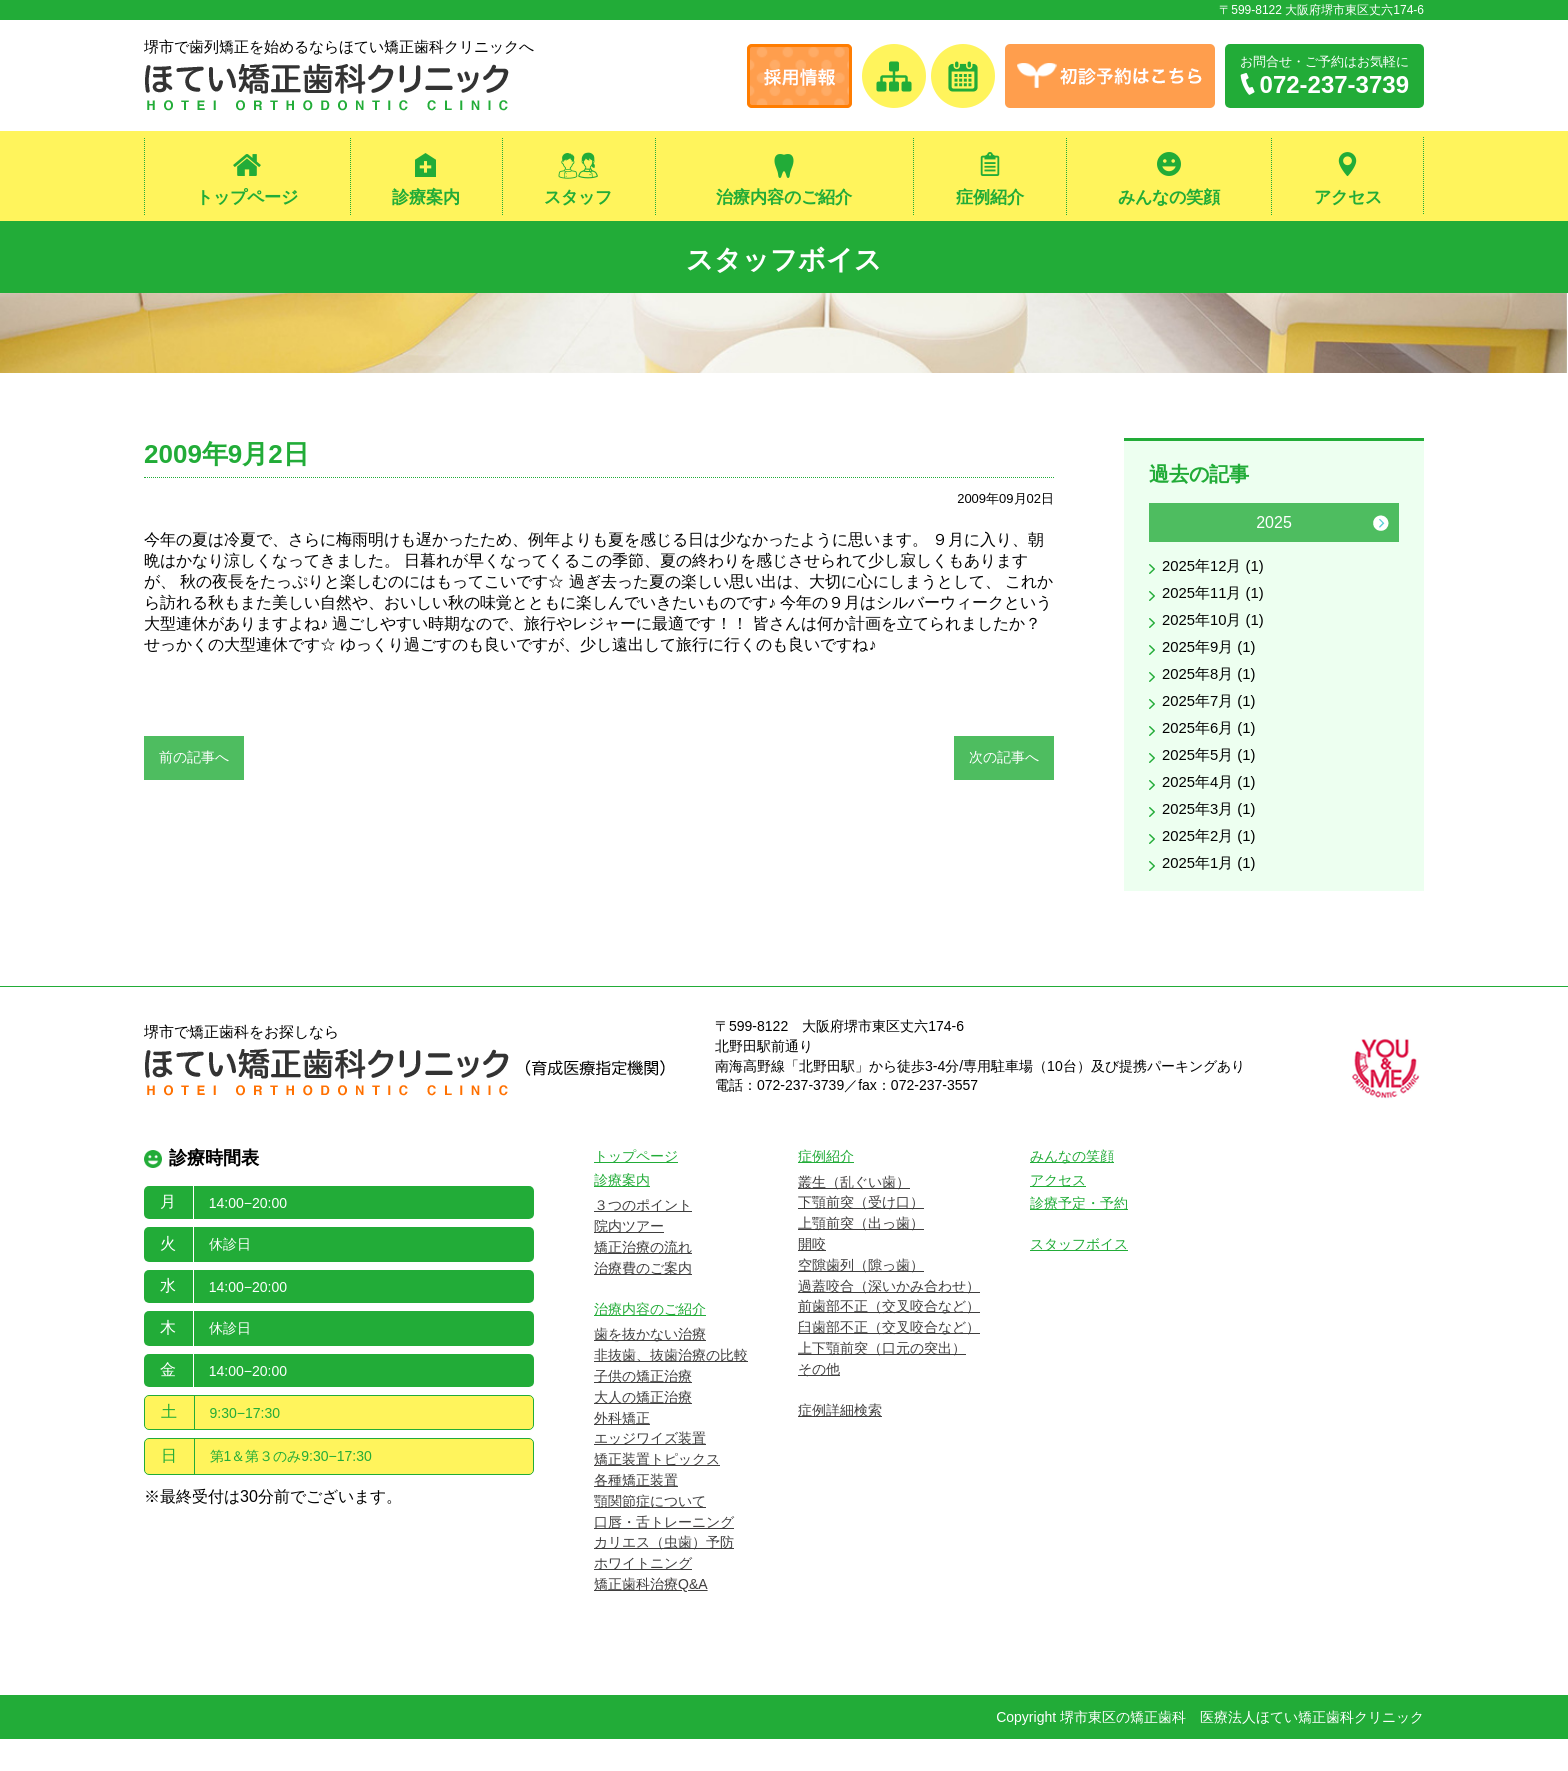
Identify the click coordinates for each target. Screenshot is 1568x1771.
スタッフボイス (784, 260)
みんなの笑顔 (1169, 198)
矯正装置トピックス (657, 1491)
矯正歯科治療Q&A (651, 1616)
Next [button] (1381, 531)
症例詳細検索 (840, 1442)
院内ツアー (629, 1258)
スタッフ (578, 198)
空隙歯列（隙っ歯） (861, 1297)
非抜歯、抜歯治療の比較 (671, 1387)
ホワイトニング (643, 1595)
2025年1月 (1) (1212, 894)
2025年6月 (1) (1212, 749)
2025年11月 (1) (1216, 604)
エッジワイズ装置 (650, 1471)
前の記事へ (194, 765)
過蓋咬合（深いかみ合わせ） (889, 1318)
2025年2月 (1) (1212, 865)
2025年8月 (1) (1212, 691)
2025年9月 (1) (1212, 662)
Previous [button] (1167, 531)
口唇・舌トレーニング (664, 1554)
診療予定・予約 (1079, 1236)
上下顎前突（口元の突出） (882, 1380)
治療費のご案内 (643, 1300)
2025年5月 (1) (1212, 778)
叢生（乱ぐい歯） (854, 1214)
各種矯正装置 (636, 1512)
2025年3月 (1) (1212, 836)
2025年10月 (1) (1216, 633)
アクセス (1348, 198)
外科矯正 (622, 1450)
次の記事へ (1004, 765)
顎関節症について (650, 1533)
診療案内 (426, 198)
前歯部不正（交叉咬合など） (889, 1339)
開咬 (812, 1276)
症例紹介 (990, 198)
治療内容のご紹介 (784, 198)
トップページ (247, 198)
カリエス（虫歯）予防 (664, 1575)
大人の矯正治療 (643, 1429)
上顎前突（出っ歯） (861, 1255)
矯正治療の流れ (643, 1279)
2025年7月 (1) (1212, 720)
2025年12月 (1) (1216, 575)
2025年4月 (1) (1212, 807)
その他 (819, 1401)
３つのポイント (643, 1238)
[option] (1274, 712)
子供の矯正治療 (643, 1408)
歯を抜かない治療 (650, 1367)
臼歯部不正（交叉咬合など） (889, 1359)
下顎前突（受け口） (861, 1235)
